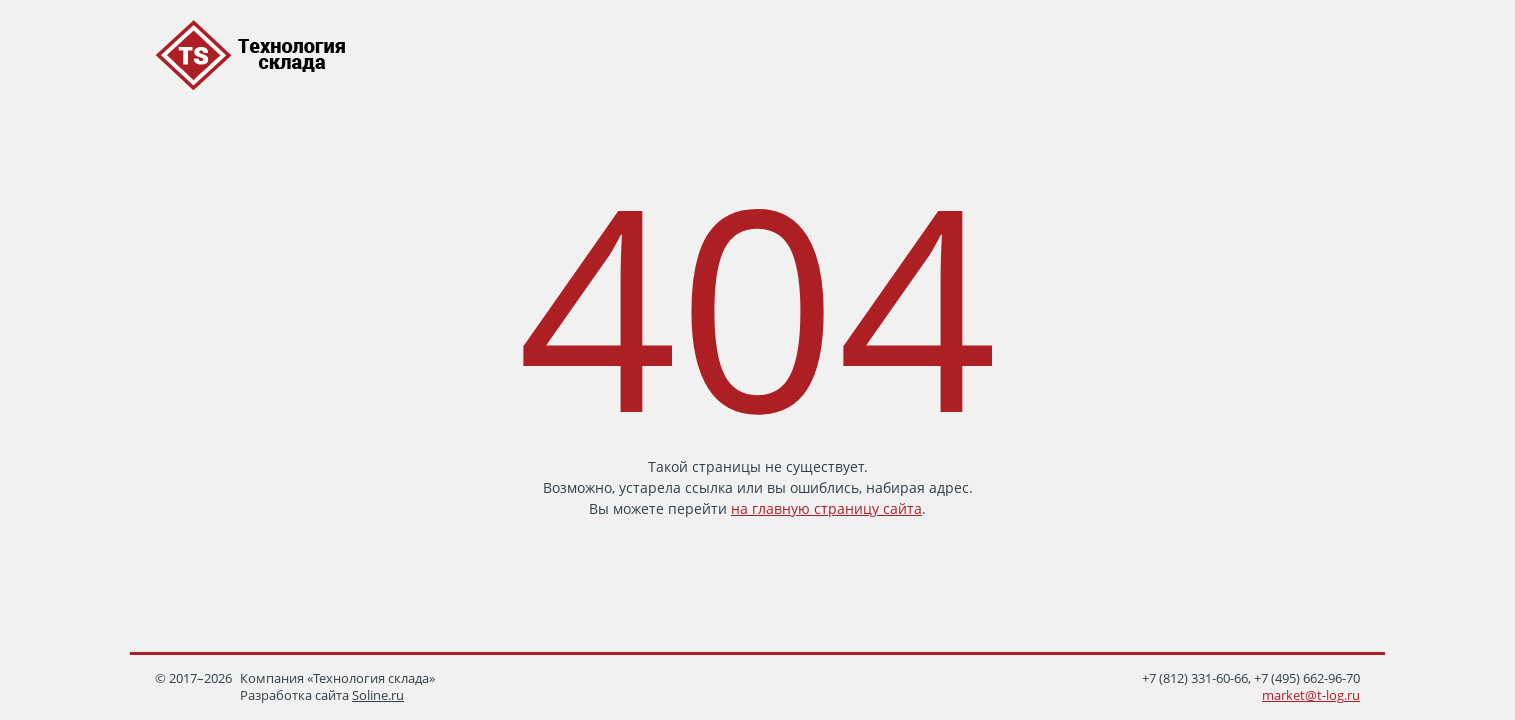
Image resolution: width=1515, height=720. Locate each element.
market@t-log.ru (1311, 695)
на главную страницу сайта (826, 508)
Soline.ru (378, 695)
